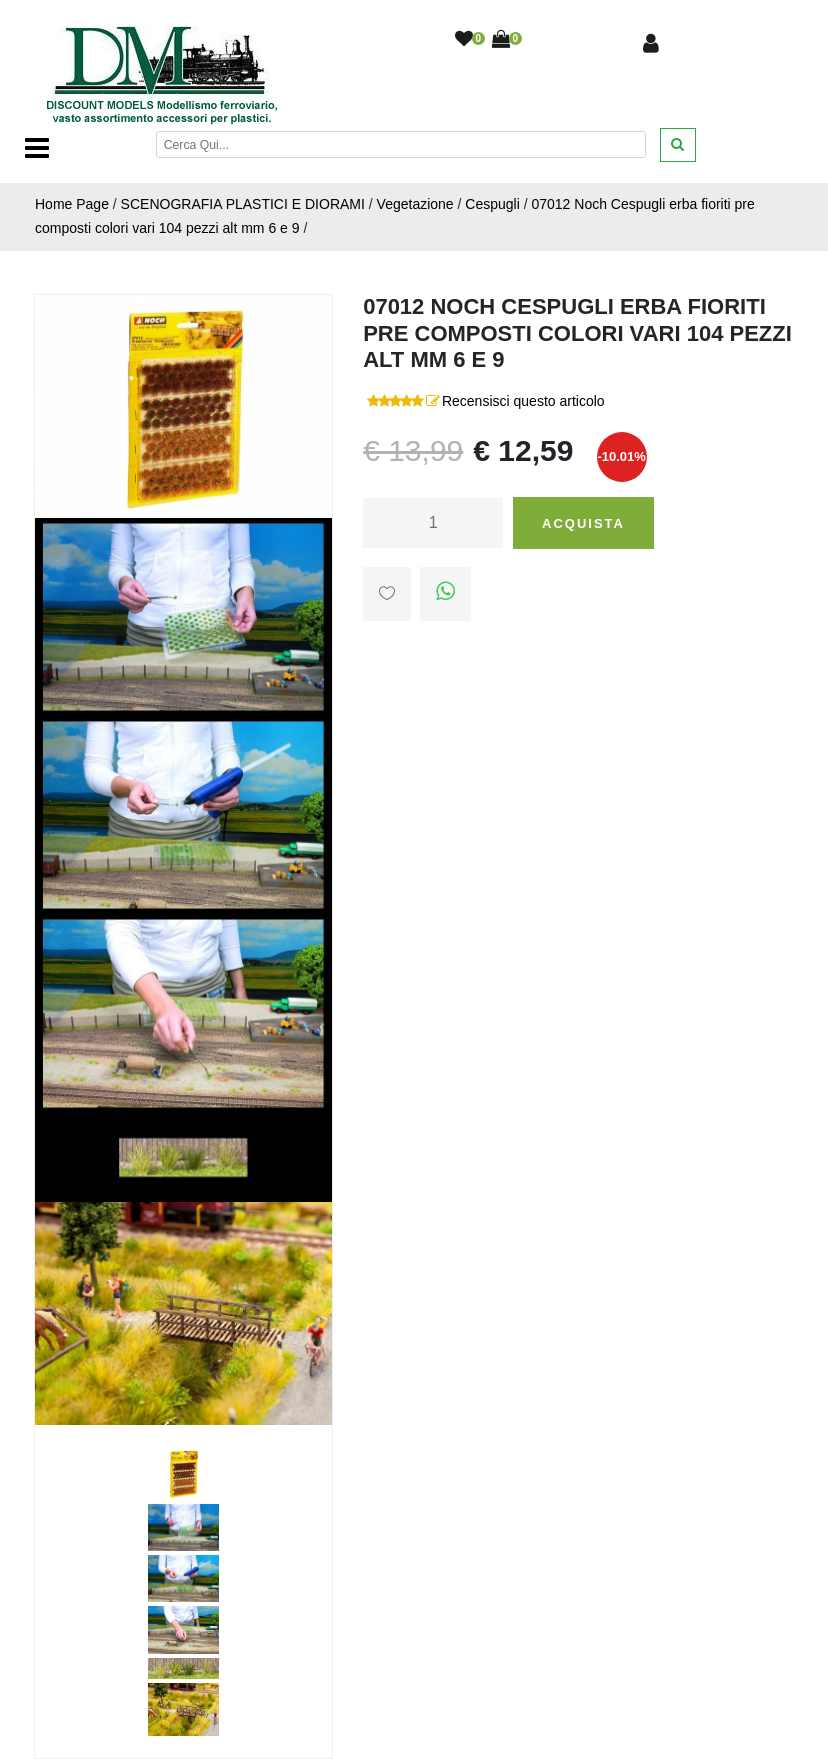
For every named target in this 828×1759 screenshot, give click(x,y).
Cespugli (492, 204)
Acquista (583, 523)
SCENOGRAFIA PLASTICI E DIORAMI (243, 204)
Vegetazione (415, 204)
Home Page (72, 204)
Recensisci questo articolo (523, 401)
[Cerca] (401, 144)
